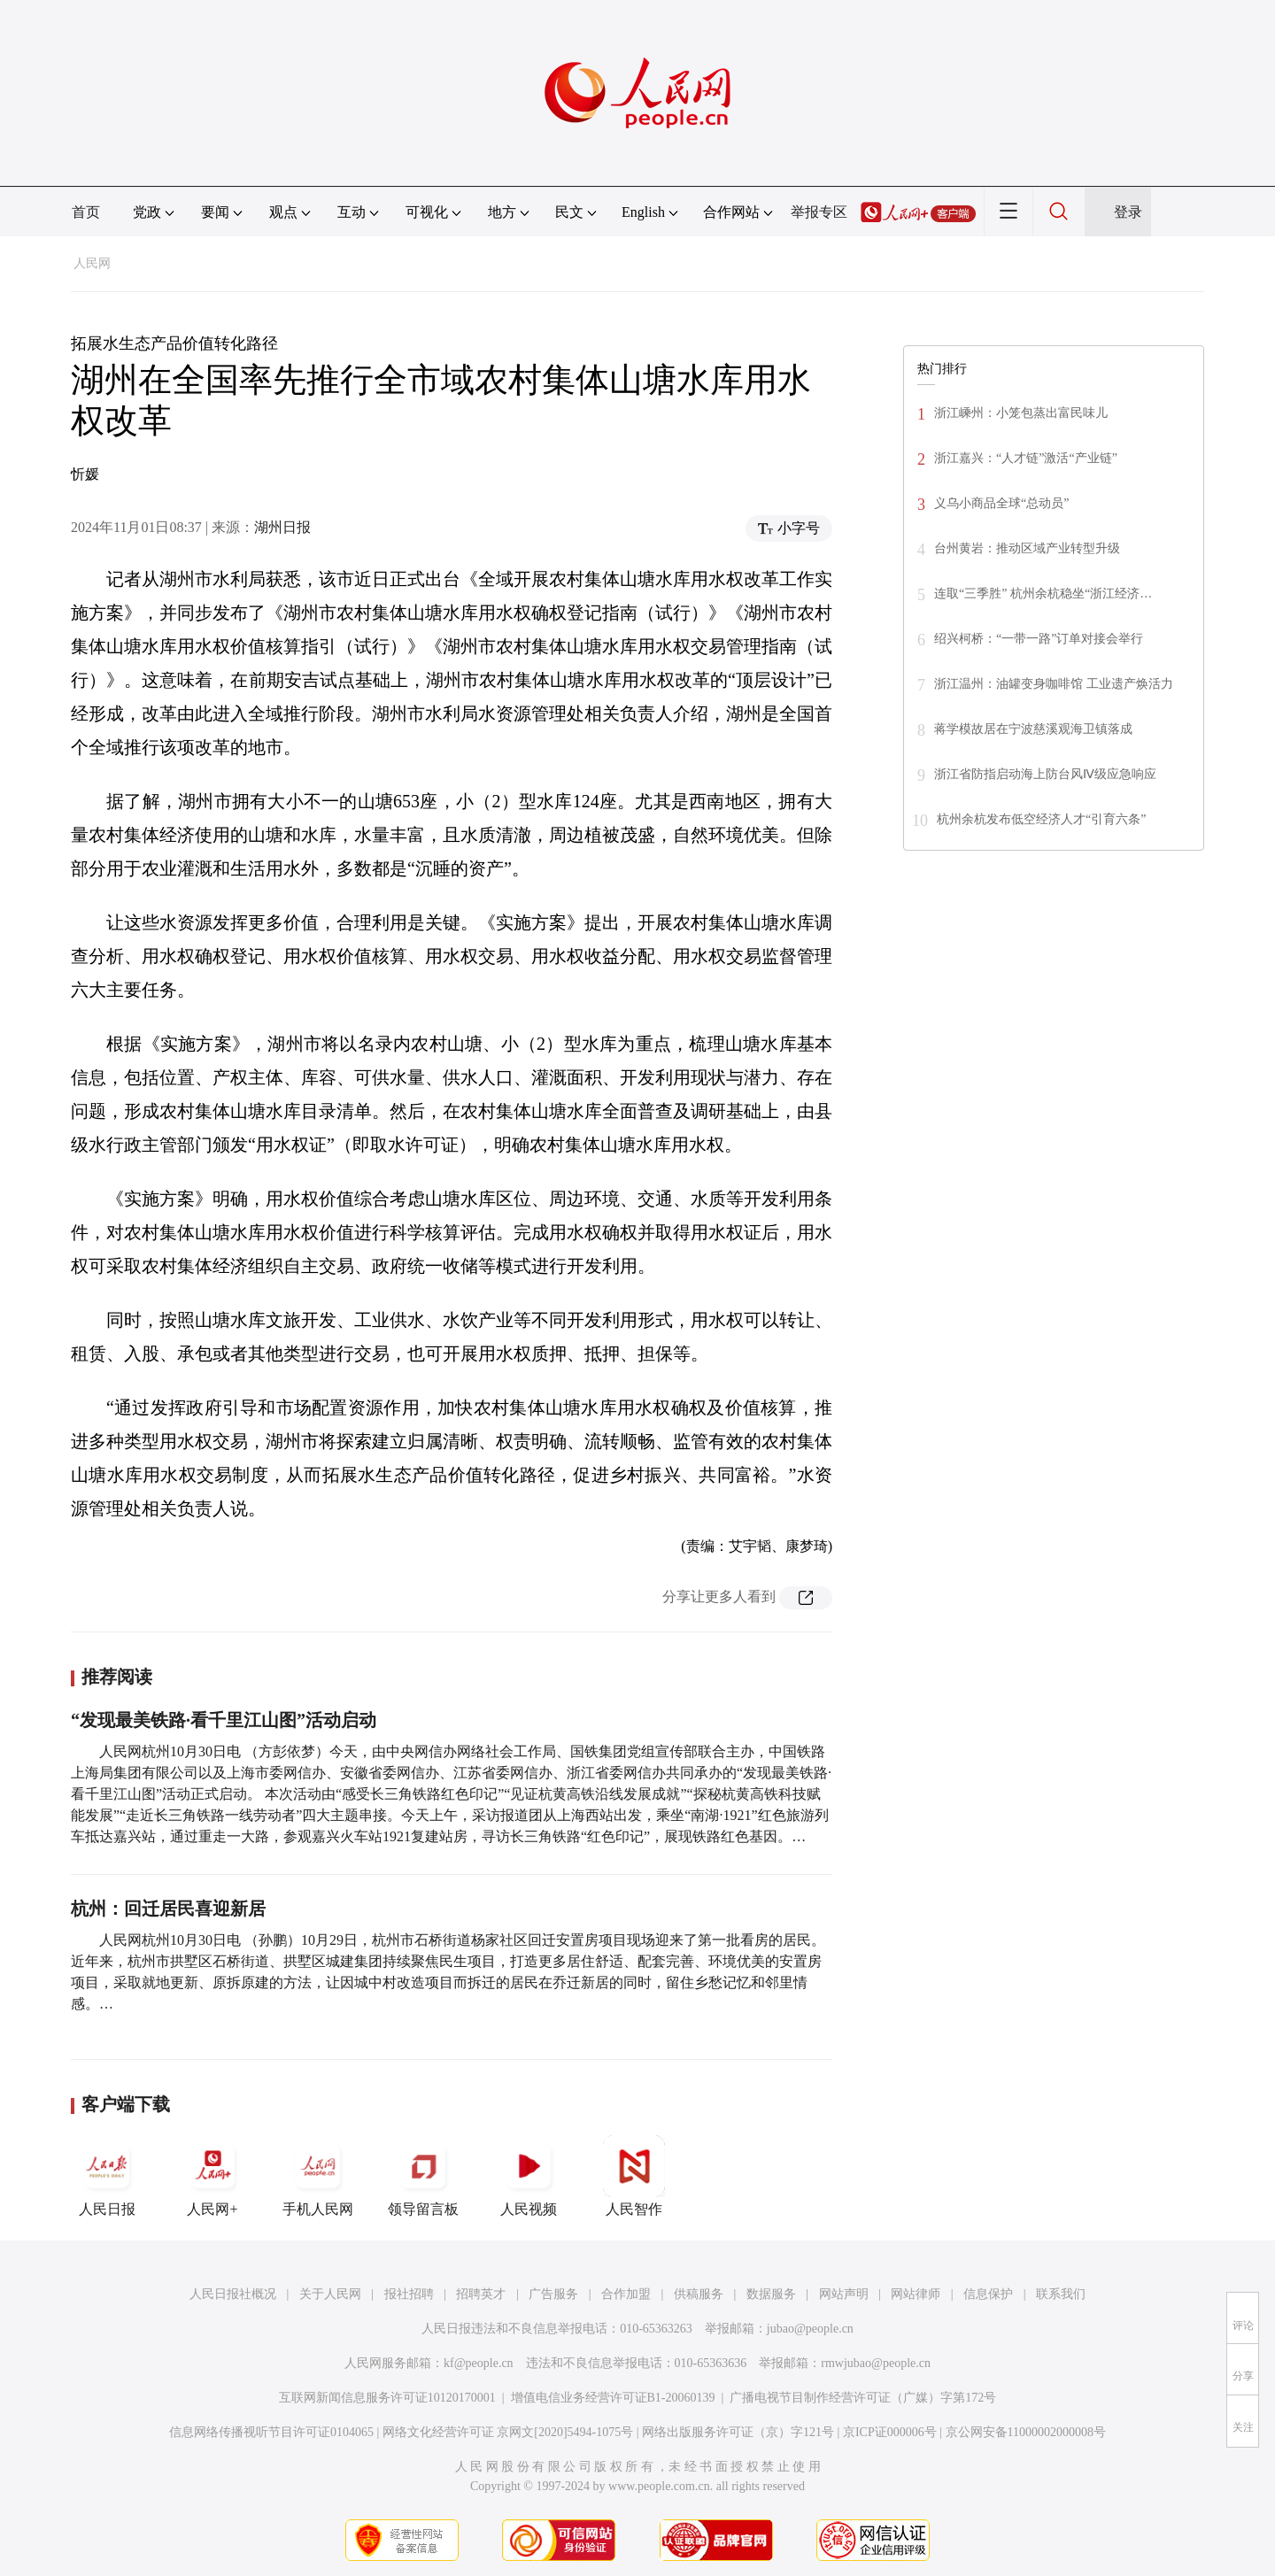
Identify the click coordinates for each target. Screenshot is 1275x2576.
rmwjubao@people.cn (876, 2363)
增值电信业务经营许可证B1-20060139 (613, 2397)
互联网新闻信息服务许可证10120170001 (387, 2397)
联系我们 (1061, 2294)
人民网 (92, 263)
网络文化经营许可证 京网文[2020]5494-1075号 (508, 2432)
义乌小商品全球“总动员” (1001, 503)
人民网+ (212, 2176)
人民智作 (634, 2176)
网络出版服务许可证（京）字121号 (738, 2432)
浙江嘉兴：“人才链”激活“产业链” (1025, 458)
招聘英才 (481, 2294)
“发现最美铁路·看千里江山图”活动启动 (223, 1720)
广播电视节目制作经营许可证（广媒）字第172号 (863, 2397)
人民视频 (529, 2176)
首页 (86, 212)
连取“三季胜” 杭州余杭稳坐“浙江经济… (1043, 593)
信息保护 (988, 2294)
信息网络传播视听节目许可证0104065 (271, 2432)
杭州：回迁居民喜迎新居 (168, 1908)
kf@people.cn (479, 2363)
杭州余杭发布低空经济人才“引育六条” (1041, 819)
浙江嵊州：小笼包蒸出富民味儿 (1021, 413)
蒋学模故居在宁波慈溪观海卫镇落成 (1033, 729)
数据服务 (771, 2294)
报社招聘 (409, 2294)
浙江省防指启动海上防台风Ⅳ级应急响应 (1045, 774)
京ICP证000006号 (890, 2432)
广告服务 (553, 2294)
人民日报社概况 (232, 2294)
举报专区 (819, 212)
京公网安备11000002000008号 (1026, 2432)
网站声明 (844, 2294)
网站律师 (915, 2294)
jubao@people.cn (810, 2328)
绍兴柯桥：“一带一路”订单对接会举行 (1038, 638)
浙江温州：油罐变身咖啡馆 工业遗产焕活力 (1053, 683)
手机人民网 (317, 2176)
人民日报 (107, 2176)
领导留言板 (423, 2176)
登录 (1128, 212)
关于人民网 (330, 2294)
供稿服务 (698, 2294)
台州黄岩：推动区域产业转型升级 (1027, 548)
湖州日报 (282, 527)
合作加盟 (626, 2294)
